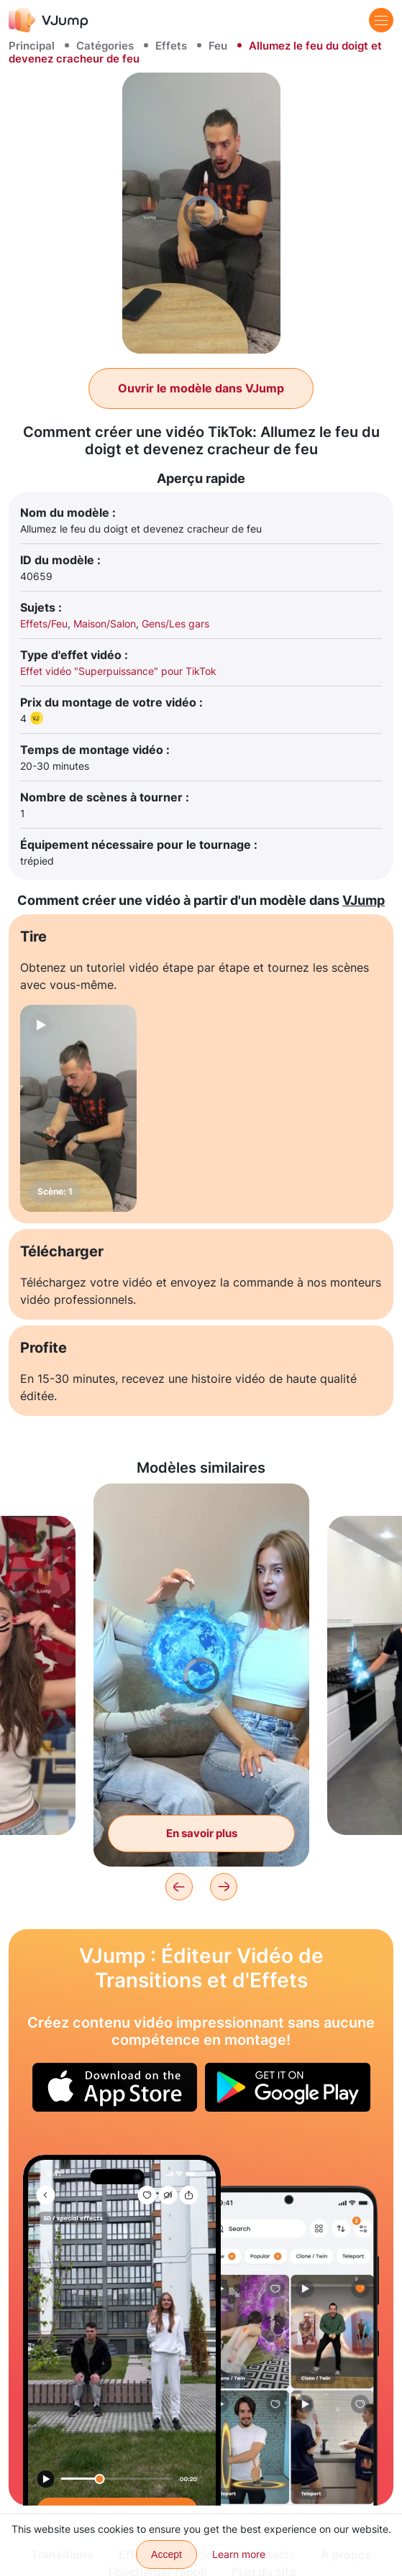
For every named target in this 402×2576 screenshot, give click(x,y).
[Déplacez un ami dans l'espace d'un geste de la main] (122, 2330)
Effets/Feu (44, 623)
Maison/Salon (104, 623)
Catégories (105, 45)
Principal (32, 45)
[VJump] (48, 19)
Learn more (238, 2554)
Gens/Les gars (175, 623)
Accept (166, 2554)
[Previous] (179, 1886)
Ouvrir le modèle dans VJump (201, 388)
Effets (171, 45)
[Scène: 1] (78, 1109)
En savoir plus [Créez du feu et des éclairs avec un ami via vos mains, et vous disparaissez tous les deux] (201, 1833)
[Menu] (381, 20)
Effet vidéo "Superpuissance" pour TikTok (118, 671)
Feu (218, 45)
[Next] (223, 1886)
